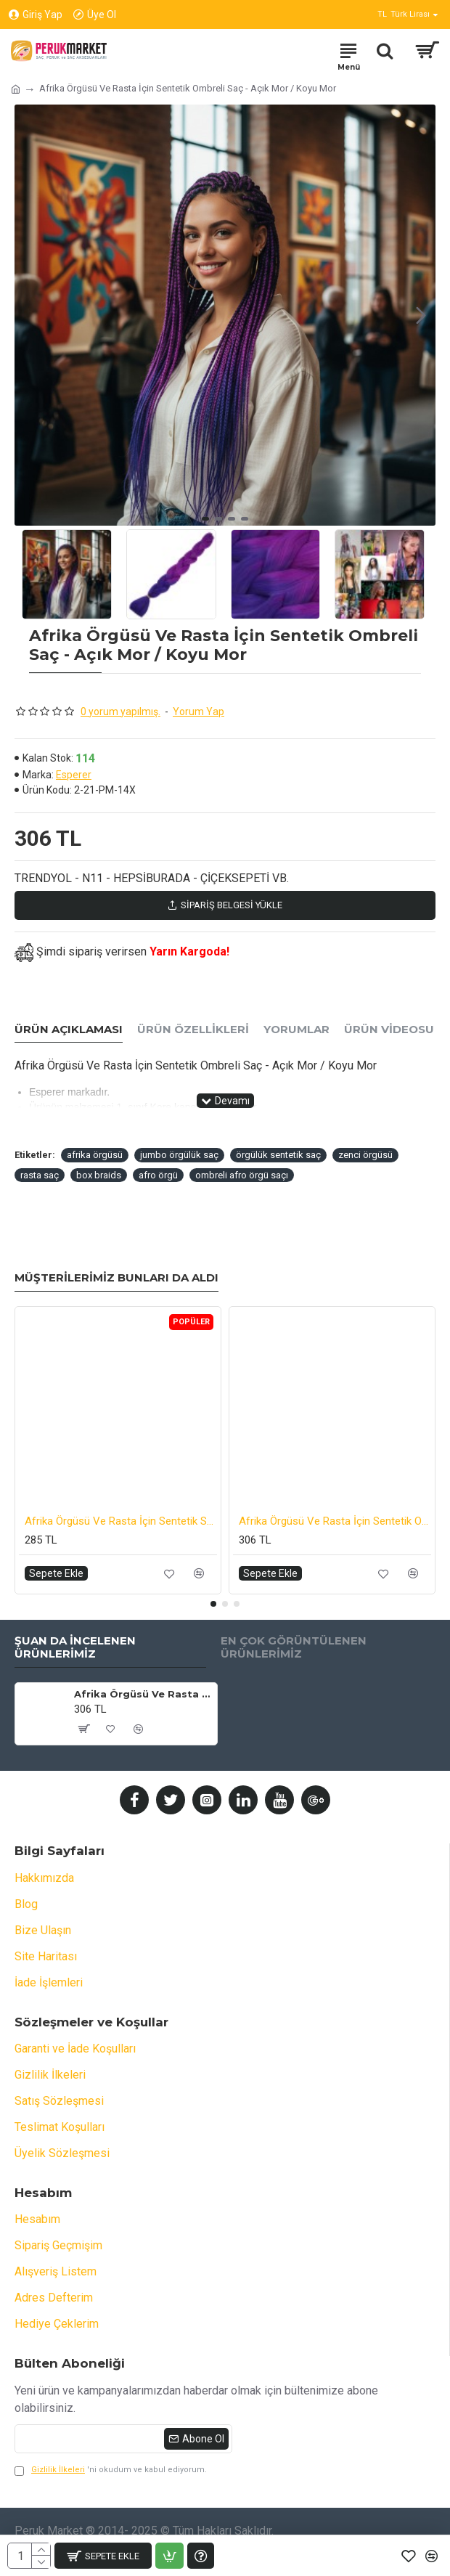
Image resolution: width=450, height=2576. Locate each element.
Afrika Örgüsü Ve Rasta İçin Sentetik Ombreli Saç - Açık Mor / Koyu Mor (143, 1694)
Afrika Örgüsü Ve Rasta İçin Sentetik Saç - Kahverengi (121, 1521)
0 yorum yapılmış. (120, 711)
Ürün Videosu (389, 1029)
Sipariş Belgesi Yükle (225, 905)
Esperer (73, 774)
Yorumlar (296, 1029)
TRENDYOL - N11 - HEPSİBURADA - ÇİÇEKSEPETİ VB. (152, 878)
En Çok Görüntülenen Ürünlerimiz (294, 1647)
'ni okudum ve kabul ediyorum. (111, 2470)
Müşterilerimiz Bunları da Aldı (116, 1277)
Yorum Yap (198, 711)
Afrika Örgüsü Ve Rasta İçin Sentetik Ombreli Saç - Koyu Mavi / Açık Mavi (335, 1521)
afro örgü (158, 1175)
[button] (420, 315)
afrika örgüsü (95, 1154)
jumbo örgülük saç (179, 1154)
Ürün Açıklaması (69, 1029)
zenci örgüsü (365, 1154)
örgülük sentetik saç (278, 1154)
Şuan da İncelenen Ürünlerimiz (75, 1647)
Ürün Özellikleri (193, 1029)
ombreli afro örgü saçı (241, 1175)
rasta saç (39, 1175)
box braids (98, 1175)
